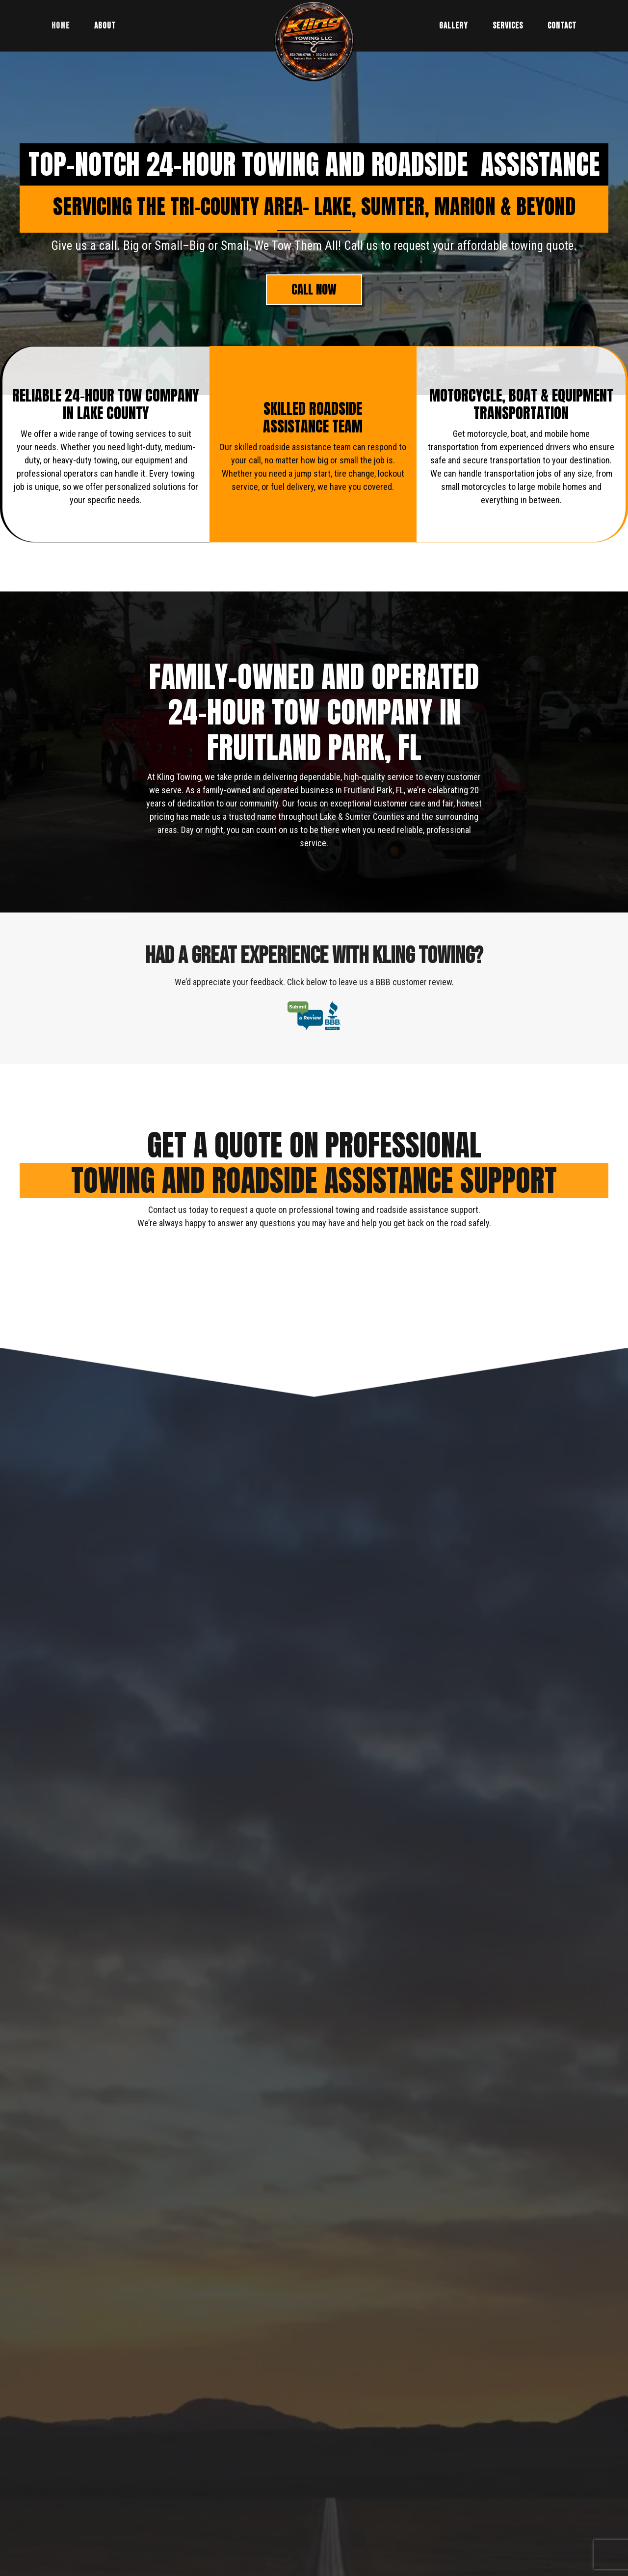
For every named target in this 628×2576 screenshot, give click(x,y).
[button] (314, 289)
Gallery (453, 26)
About (105, 26)
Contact (562, 26)
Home (61, 26)
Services (508, 26)
